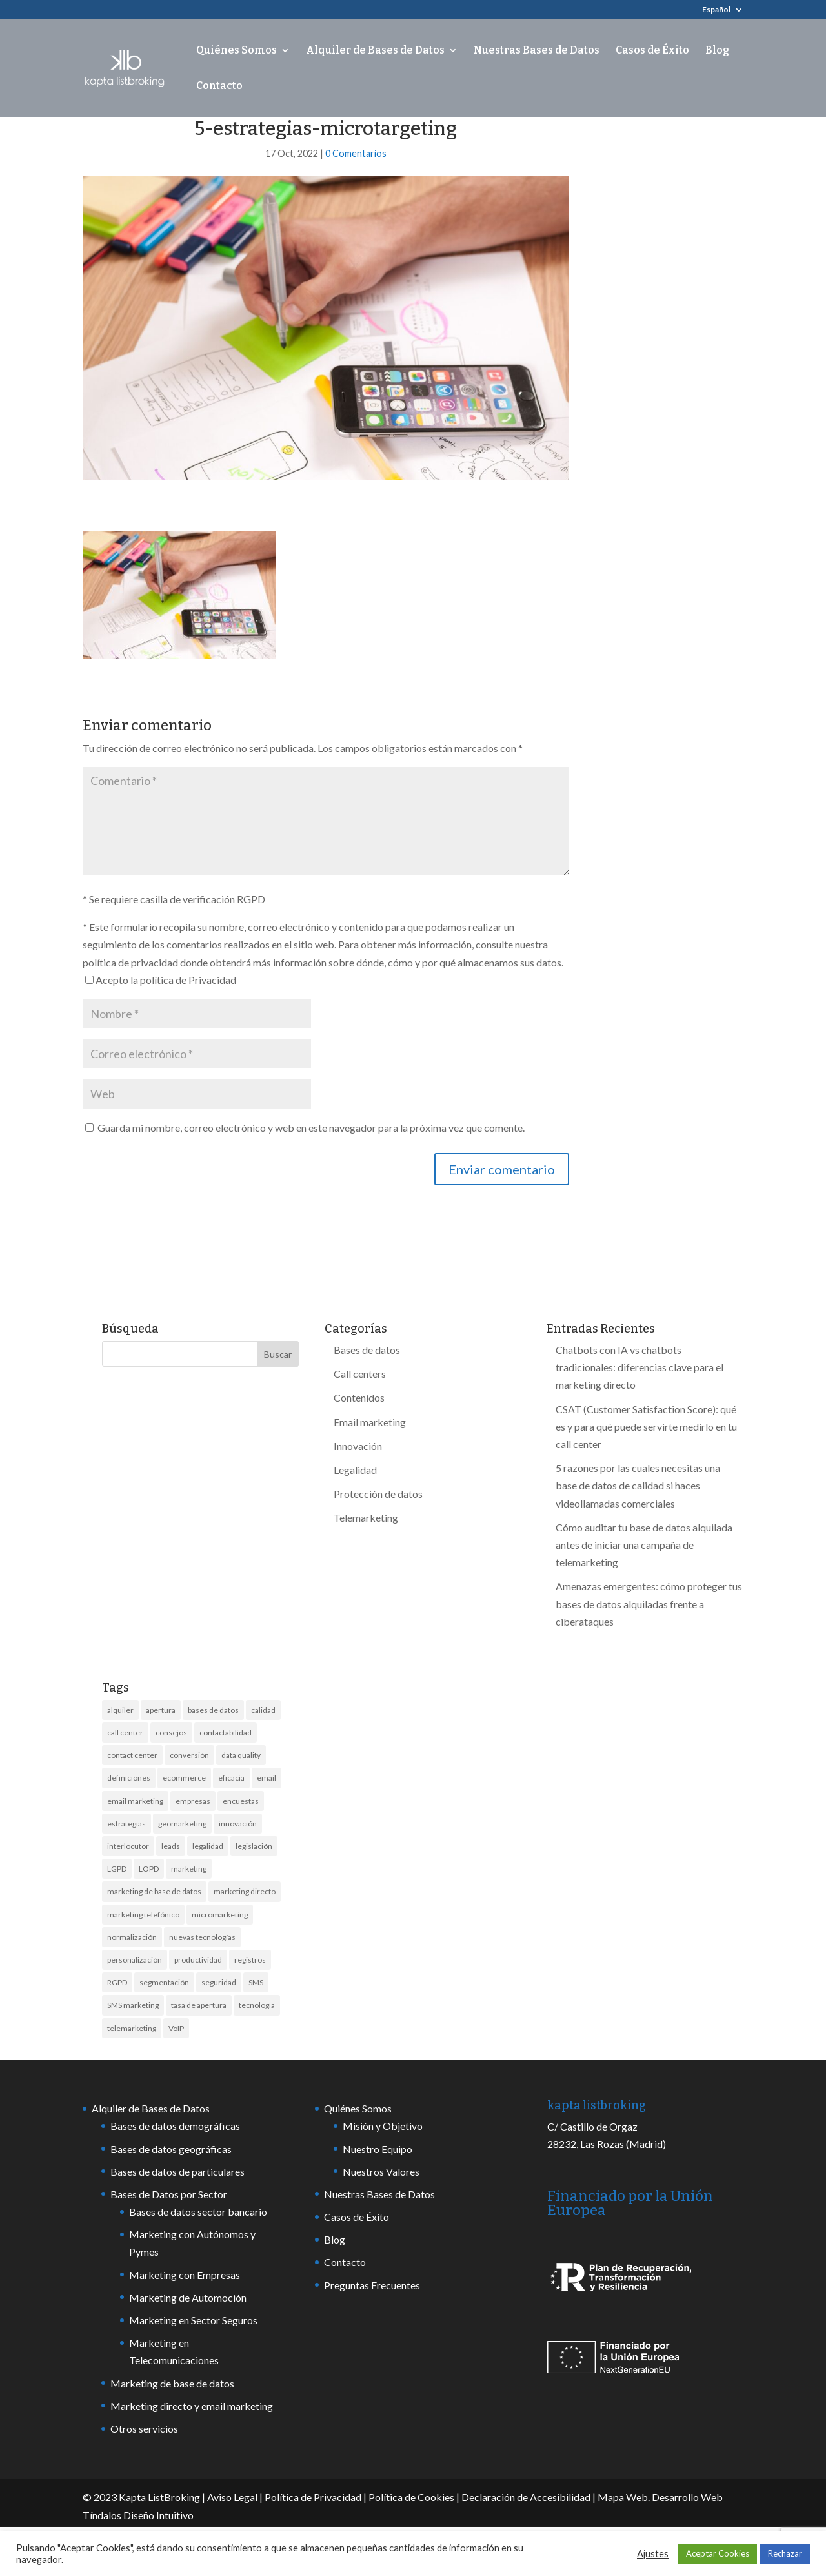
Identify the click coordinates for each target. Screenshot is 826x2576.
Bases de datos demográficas (175, 2126)
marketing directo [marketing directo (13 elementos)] (245, 1891)
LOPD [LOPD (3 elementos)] (149, 1869)
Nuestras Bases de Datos (536, 51)
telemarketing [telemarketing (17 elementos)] (131, 2028)
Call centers (360, 1373)
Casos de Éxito (652, 51)
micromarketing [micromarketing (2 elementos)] (220, 1914)
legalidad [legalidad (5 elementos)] (207, 1846)
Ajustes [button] (653, 2553)
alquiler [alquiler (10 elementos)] (120, 1710)
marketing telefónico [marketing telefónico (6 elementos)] (143, 1914)
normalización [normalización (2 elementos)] (132, 1937)
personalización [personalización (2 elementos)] (134, 1960)
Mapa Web (623, 2497)
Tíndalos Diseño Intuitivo (138, 2515)
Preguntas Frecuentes (372, 2285)
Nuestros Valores (381, 2171)
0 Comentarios (356, 153)
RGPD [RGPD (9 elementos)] (117, 1982)
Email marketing (370, 1422)
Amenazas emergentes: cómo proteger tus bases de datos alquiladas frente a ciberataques (649, 1603)
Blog (717, 51)
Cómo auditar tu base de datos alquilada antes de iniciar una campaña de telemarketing (644, 1544)
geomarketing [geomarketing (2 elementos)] (182, 1823)
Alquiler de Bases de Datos (375, 51)
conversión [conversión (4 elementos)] (189, 1755)
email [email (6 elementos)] (266, 1778)
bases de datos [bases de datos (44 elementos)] (213, 1710)
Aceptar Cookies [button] (717, 2553)
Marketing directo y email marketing (191, 2406)
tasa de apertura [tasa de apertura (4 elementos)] (199, 2005)
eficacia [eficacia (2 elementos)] (231, 1778)
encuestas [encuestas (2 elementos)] (241, 1801)
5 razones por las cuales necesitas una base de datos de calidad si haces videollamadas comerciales (638, 1485)
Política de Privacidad (313, 2497)
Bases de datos (367, 1350)
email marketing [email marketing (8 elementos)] (135, 1801)
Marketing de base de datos (172, 2383)
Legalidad (355, 1470)
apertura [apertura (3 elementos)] (161, 1710)
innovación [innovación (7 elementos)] (238, 1823)
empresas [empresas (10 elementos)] (193, 1801)
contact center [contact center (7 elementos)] (132, 1755)
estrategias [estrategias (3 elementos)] (126, 1823)
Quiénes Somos (236, 51)
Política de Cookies (411, 2497)
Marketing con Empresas (184, 2275)
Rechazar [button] (785, 2553)
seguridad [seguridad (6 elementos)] (218, 1982)
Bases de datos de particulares (177, 2171)
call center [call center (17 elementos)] (125, 1732)
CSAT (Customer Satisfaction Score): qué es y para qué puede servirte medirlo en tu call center (646, 1426)
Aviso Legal (232, 2497)
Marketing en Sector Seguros (193, 2320)
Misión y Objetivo (383, 2126)
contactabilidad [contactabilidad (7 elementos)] (225, 1732)
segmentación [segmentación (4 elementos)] (164, 1982)
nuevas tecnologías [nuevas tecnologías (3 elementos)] (202, 1937)
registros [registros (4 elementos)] (250, 1960)
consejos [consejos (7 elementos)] (171, 1732)
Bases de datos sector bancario (198, 2211)
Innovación (358, 1446)
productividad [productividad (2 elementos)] (198, 1960)
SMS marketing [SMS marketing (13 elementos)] (133, 2005)
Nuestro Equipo (377, 2149)
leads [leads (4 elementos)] (170, 1846)
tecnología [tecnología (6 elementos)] (257, 2005)
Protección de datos (378, 1493)
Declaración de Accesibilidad (525, 2497)
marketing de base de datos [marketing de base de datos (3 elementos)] (154, 1891)
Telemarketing (366, 1517)
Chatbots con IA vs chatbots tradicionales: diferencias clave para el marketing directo (639, 1367)
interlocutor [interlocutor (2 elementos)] (128, 1846)
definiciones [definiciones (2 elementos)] (128, 1778)
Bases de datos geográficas (171, 2149)
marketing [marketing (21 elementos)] (188, 1869)
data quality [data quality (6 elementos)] (241, 1755)
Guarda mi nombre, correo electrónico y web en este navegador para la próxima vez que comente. (311, 1127)
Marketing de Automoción (188, 2297)
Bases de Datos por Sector (168, 2194)
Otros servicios (144, 2428)
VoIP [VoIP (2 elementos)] (176, 2028)
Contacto (219, 86)
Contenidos (359, 1397)
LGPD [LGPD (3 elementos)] (116, 1869)
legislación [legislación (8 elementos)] (254, 1846)
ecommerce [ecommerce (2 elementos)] (184, 1778)
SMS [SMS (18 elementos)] (255, 1982)
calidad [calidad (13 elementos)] (263, 1710)
